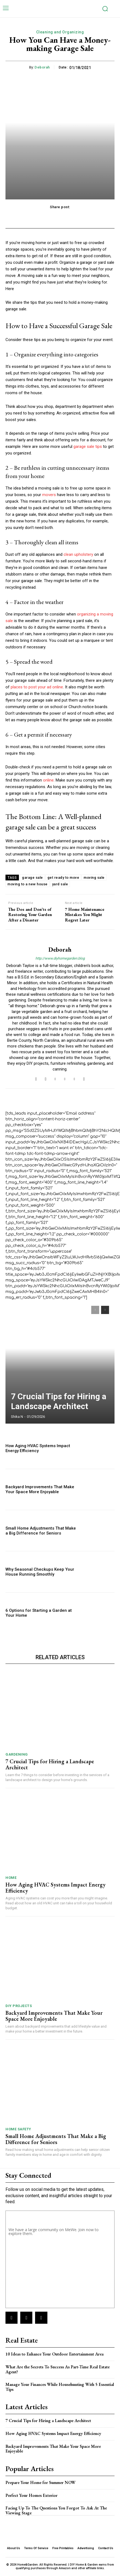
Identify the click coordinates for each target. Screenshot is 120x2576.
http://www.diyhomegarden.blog (60, 958)
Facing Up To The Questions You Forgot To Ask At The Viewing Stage (56, 2510)
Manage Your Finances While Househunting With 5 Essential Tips (59, 2387)
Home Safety (18, 2129)
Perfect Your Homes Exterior (31, 2495)
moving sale (94, 877)
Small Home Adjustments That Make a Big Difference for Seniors (40, 1531)
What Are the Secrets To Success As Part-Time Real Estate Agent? (57, 2369)
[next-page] (105, 1310)
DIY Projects (18, 2006)
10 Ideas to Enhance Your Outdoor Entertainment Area (54, 2354)
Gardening (16, 1754)
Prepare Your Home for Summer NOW (40, 2482)
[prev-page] (95, 1310)
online (48, 780)
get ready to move (63, 877)
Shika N (17, 1417)
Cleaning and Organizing (60, 32)
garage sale (32, 877)
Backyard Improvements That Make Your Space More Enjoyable (39, 1489)
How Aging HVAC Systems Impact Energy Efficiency (37, 1448)
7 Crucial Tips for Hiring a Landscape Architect (58, 1401)
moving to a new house (27, 884)
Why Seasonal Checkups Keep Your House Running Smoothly (39, 1572)
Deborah (42, 67)
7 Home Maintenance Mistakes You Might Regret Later (84, 915)
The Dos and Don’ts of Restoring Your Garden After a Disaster (30, 915)
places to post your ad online (37, 687)
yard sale (60, 884)
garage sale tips (87, 446)
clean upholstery (78, 554)
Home (10, 1877)
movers (49, 494)
